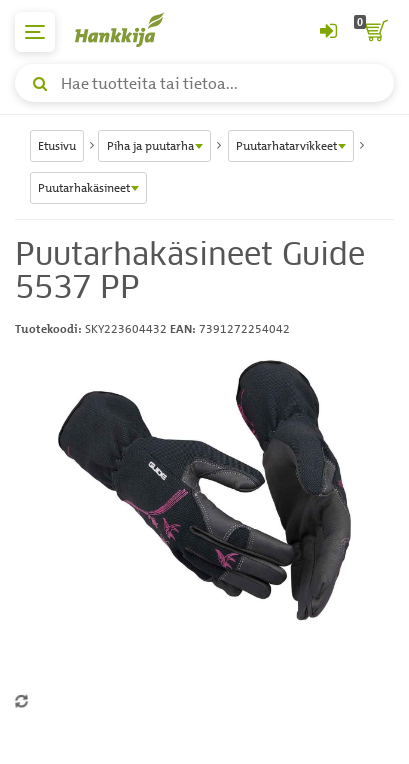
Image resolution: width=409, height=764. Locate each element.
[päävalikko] (35, 32)
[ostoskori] (374, 32)
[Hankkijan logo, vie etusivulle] (130, 29)
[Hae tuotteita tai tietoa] (204, 83)
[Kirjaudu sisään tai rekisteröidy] (328, 32)
